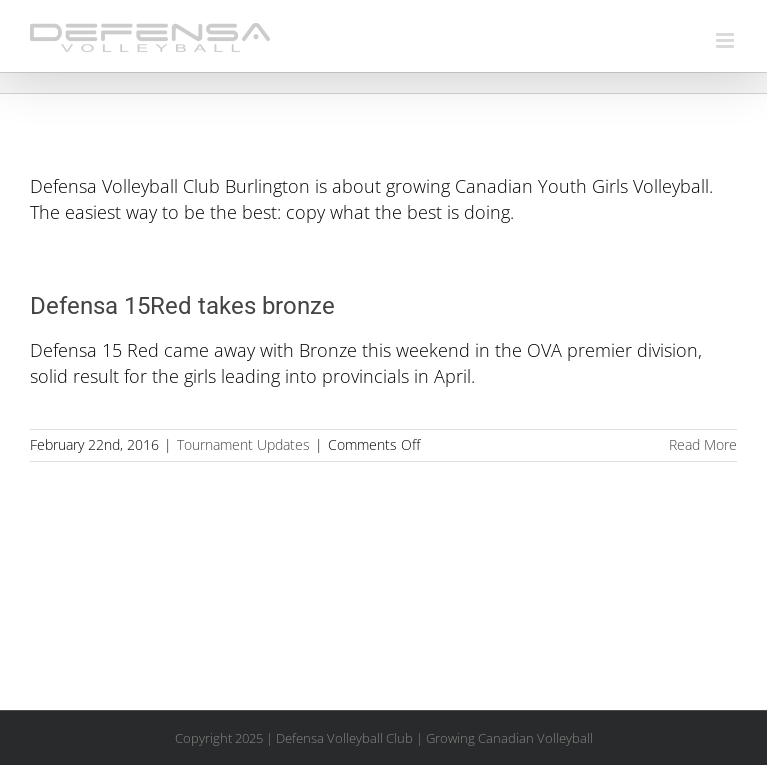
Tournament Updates (243, 444)
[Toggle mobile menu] (726, 40)
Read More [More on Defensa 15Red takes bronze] (703, 444)
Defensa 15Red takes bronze (182, 306)
